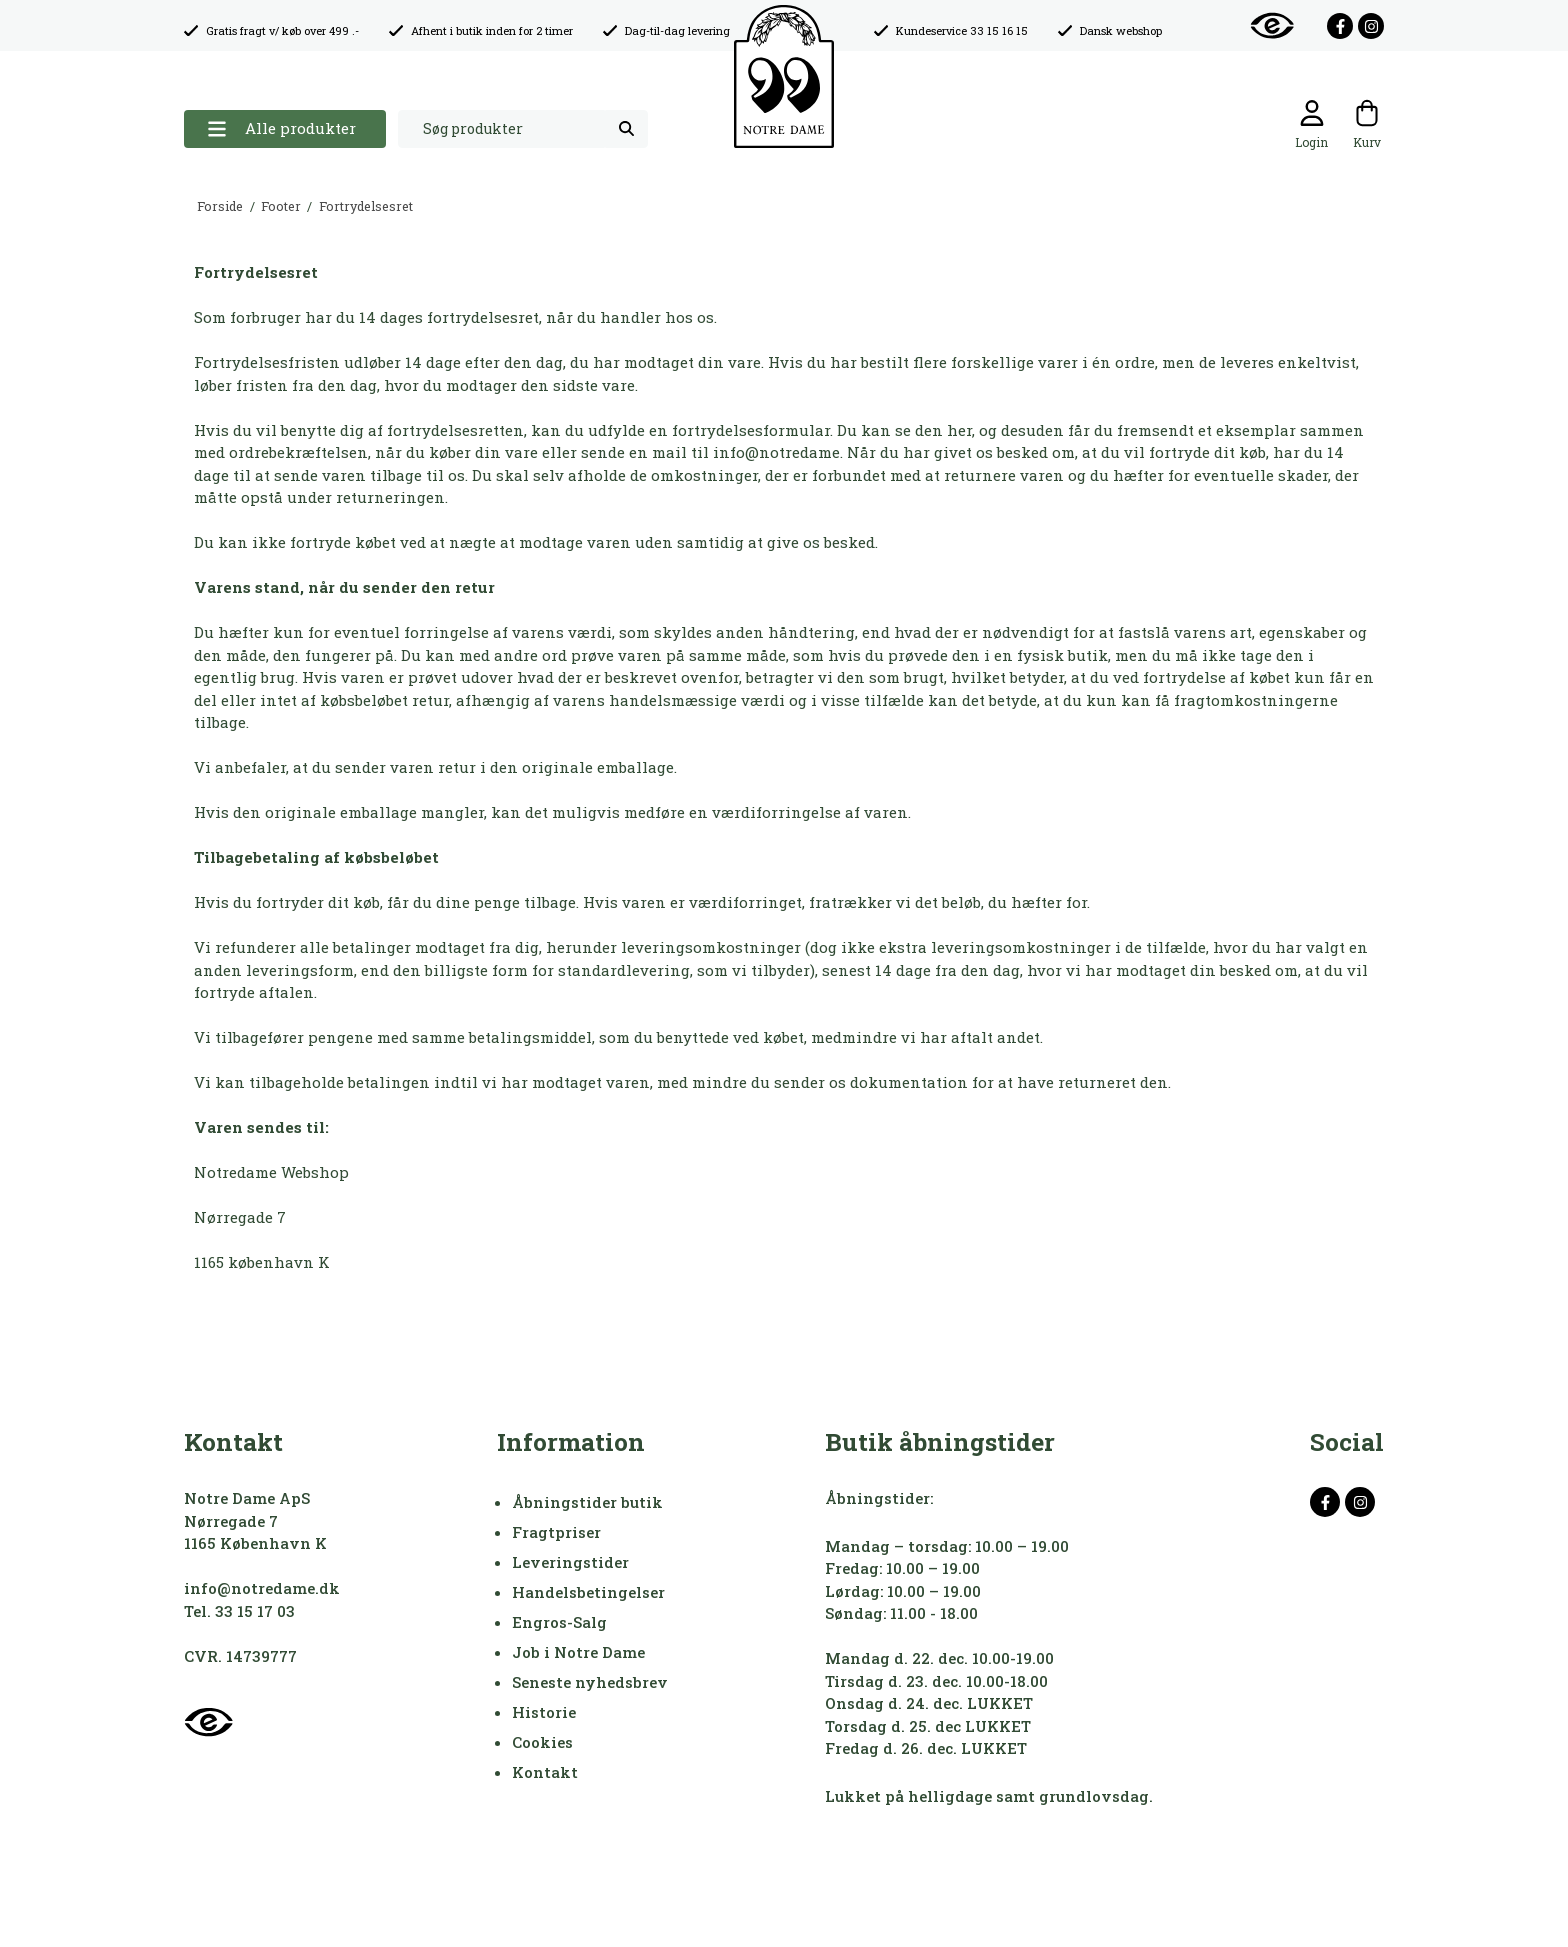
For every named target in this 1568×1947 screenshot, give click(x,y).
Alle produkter (281, 128)
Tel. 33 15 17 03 (239, 1611)
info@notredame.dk (262, 1588)
